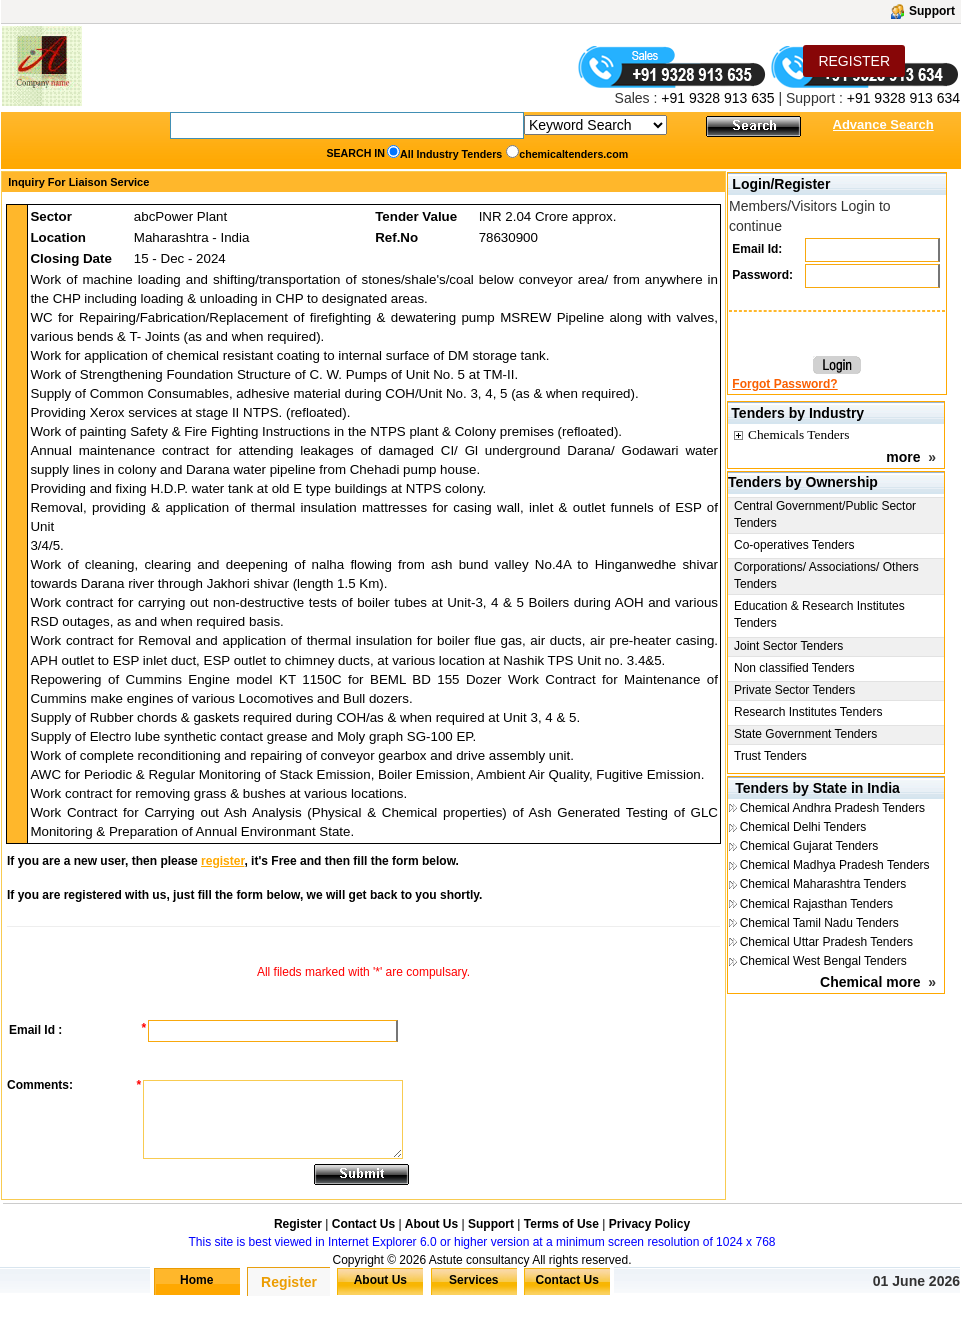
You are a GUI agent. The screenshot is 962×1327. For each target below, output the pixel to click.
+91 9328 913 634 (903, 98)
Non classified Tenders (794, 668)
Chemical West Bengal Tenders (823, 961)
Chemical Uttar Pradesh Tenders (826, 942)
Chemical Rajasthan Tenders (816, 904)
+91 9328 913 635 (715, 98)
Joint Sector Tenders (788, 646)
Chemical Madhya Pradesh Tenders (835, 865)
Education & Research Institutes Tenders (819, 614)
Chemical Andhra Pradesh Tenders (832, 808)
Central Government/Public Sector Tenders (825, 514)
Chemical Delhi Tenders (803, 827)
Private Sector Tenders (794, 690)
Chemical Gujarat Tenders (809, 846)
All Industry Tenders (451, 154)
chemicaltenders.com (573, 154)
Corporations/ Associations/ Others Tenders (826, 575)
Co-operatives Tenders (794, 545)
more (903, 457)
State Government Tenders (805, 734)
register (222, 861)
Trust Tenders (770, 756)
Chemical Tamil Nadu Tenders (819, 923)
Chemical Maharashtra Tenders (823, 884)
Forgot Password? (784, 384)
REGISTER (854, 61)
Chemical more (870, 982)
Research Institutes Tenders (808, 712)
